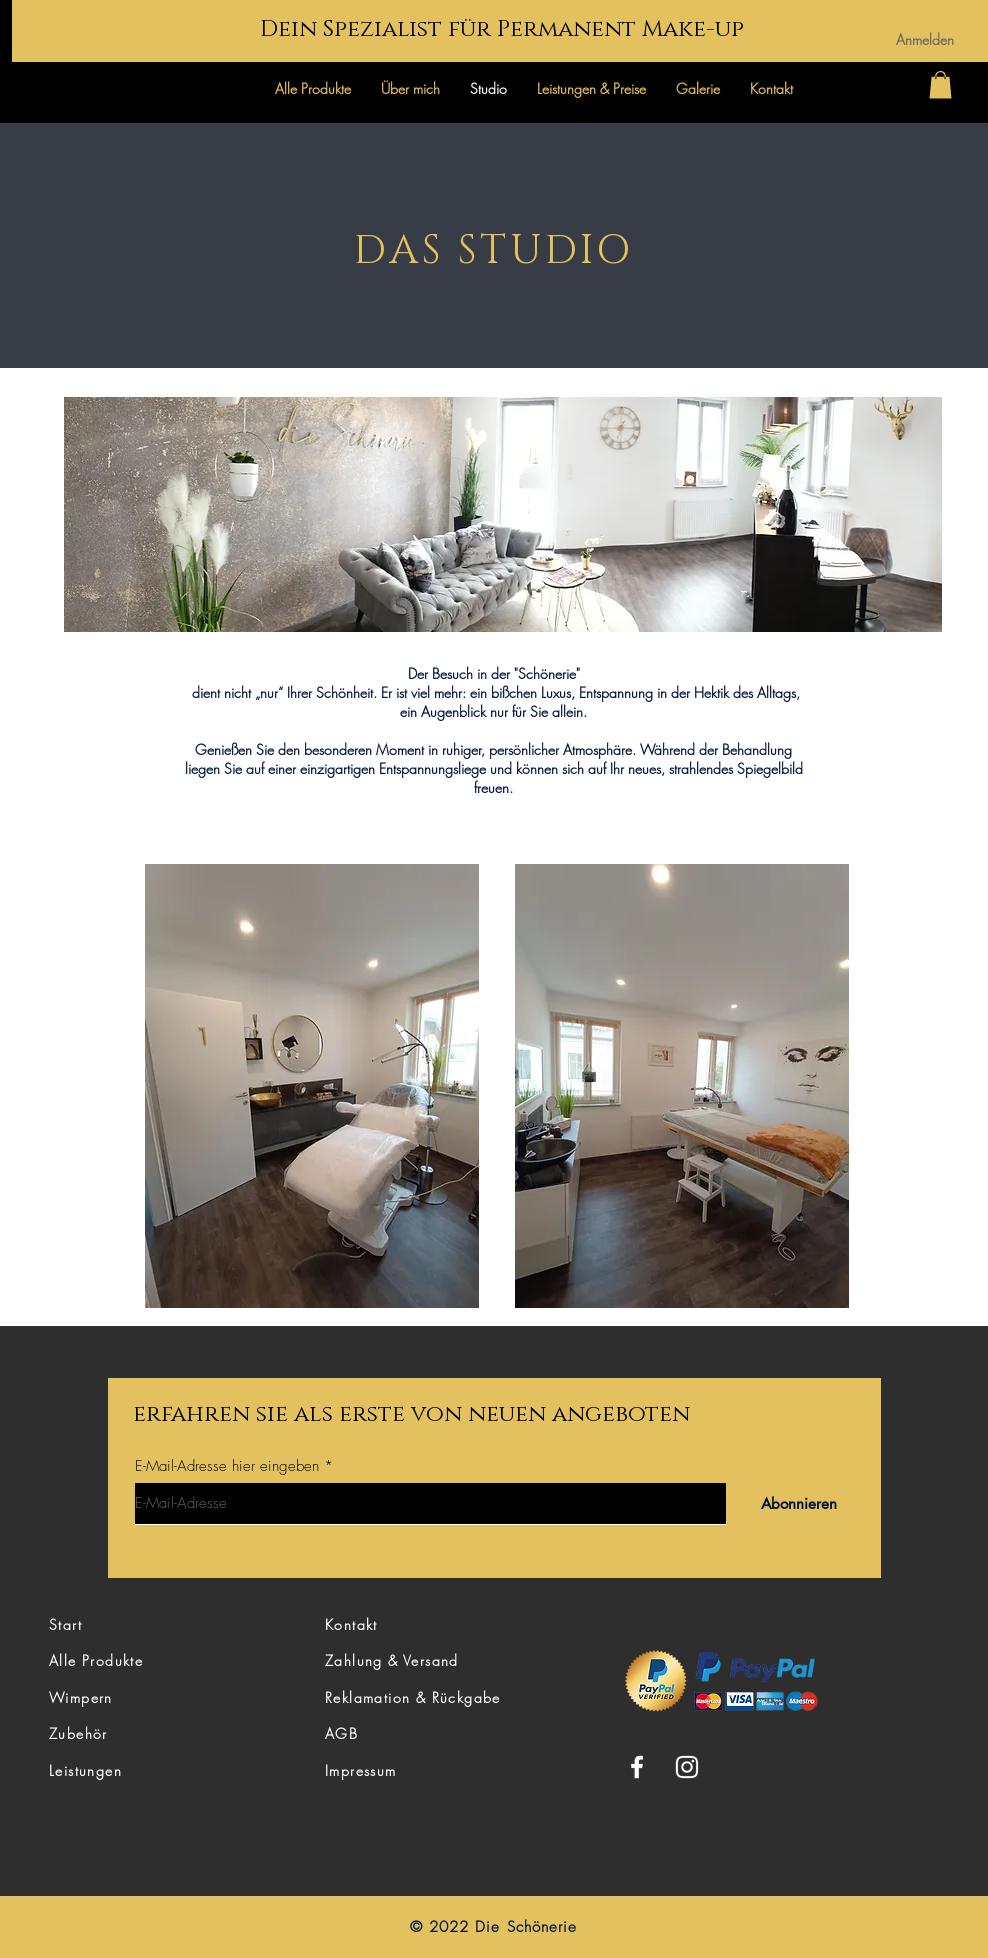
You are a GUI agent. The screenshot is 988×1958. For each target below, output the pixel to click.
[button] (940, 84)
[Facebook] (637, 1767)
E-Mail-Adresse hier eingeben (227, 1466)
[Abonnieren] (798, 1503)
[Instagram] (687, 1767)
